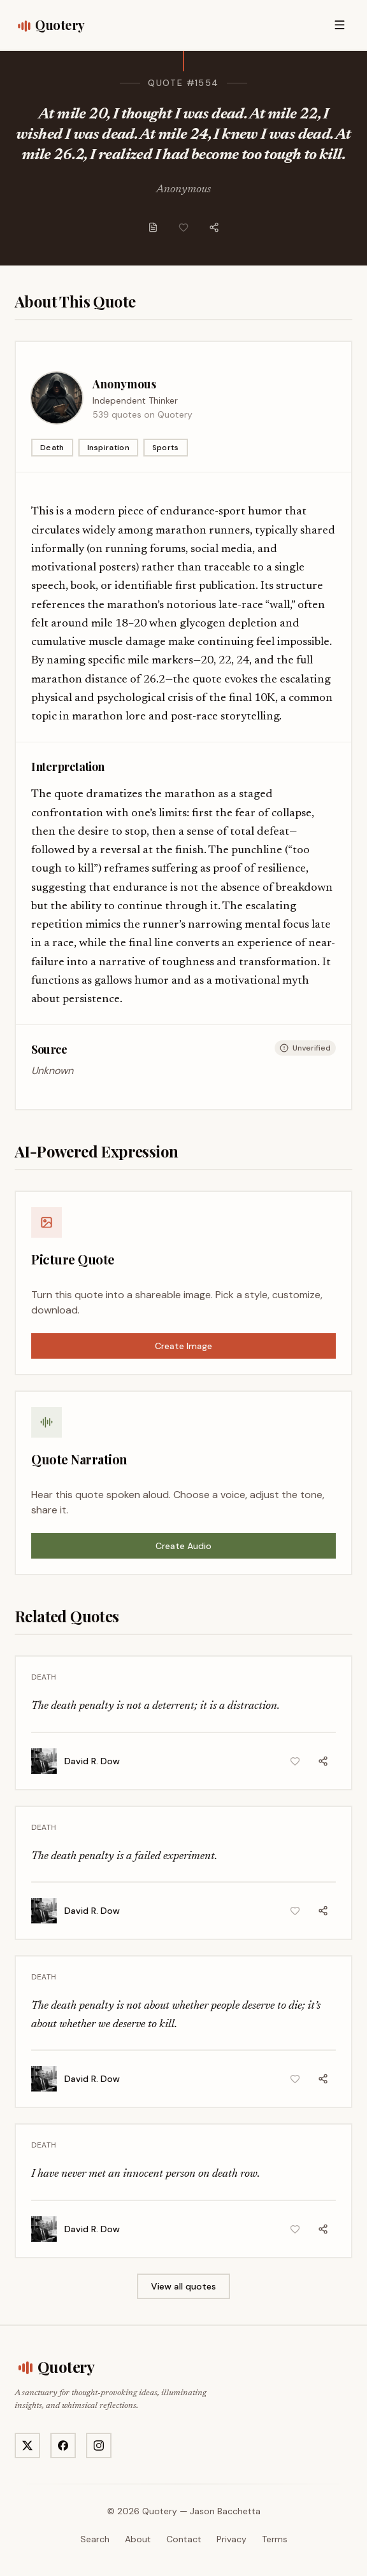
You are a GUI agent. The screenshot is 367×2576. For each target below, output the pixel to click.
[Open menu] (339, 25)
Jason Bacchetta (225, 2511)
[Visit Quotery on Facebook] (63, 2445)
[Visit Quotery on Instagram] (99, 2445)
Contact (183, 2539)
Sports (165, 447)
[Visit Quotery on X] (27, 2445)
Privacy (232, 2539)
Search (95, 2539)
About (138, 2539)
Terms (274, 2539)
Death (52, 447)
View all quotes (183, 2286)
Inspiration (108, 447)
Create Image (183, 1346)
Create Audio (183, 1546)
